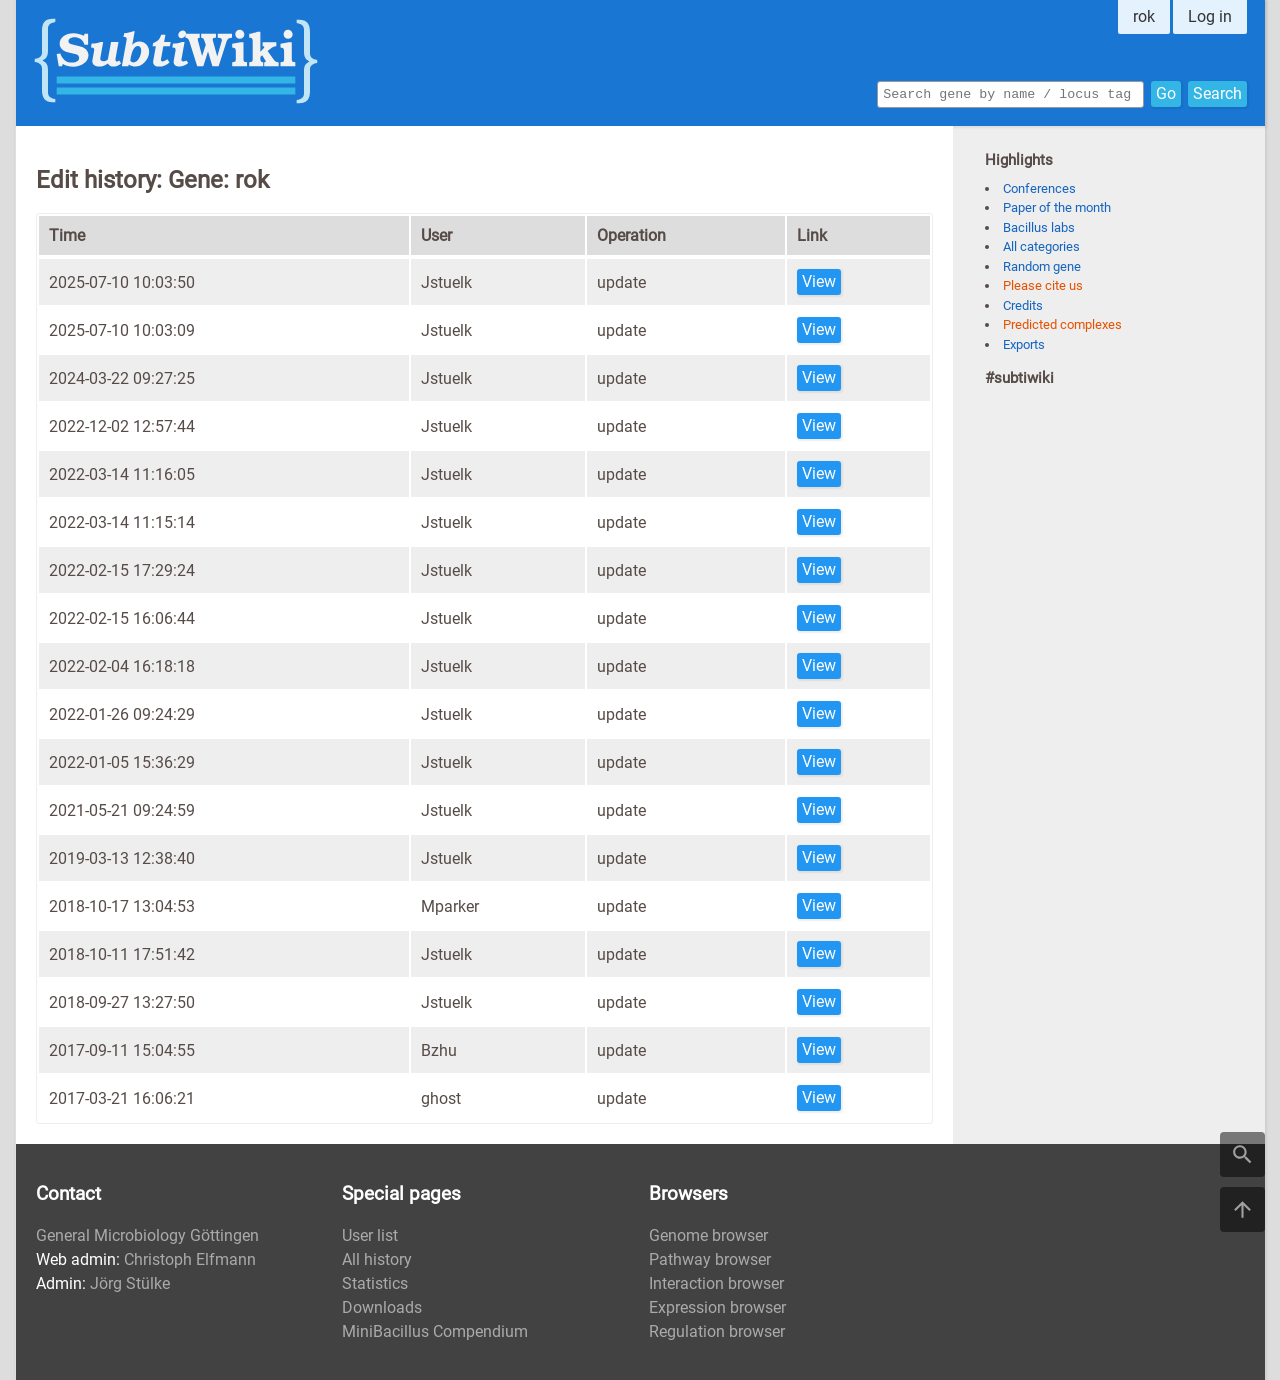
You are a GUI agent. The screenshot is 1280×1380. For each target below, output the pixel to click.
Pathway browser (710, 1259)
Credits (1023, 305)
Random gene (1042, 266)
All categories (1041, 246)
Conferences (1039, 188)
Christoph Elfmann (190, 1259)
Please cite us (1043, 285)
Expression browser (717, 1307)
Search (1217, 92)
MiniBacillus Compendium (435, 1331)
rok (1144, 16)
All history (377, 1259)
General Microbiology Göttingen (147, 1235)
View (819, 281)
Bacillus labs (1039, 227)
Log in (1210, 16)
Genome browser (708, 1235)
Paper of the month (1057, 207)
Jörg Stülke (130, 1283)
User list (370, 1235)
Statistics (375, 1283)
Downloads (382, 1307)
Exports (1024, 344)
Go (1166, 92)
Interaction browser (716, 1283)
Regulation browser (717, 1331)
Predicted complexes (1062, 324)
